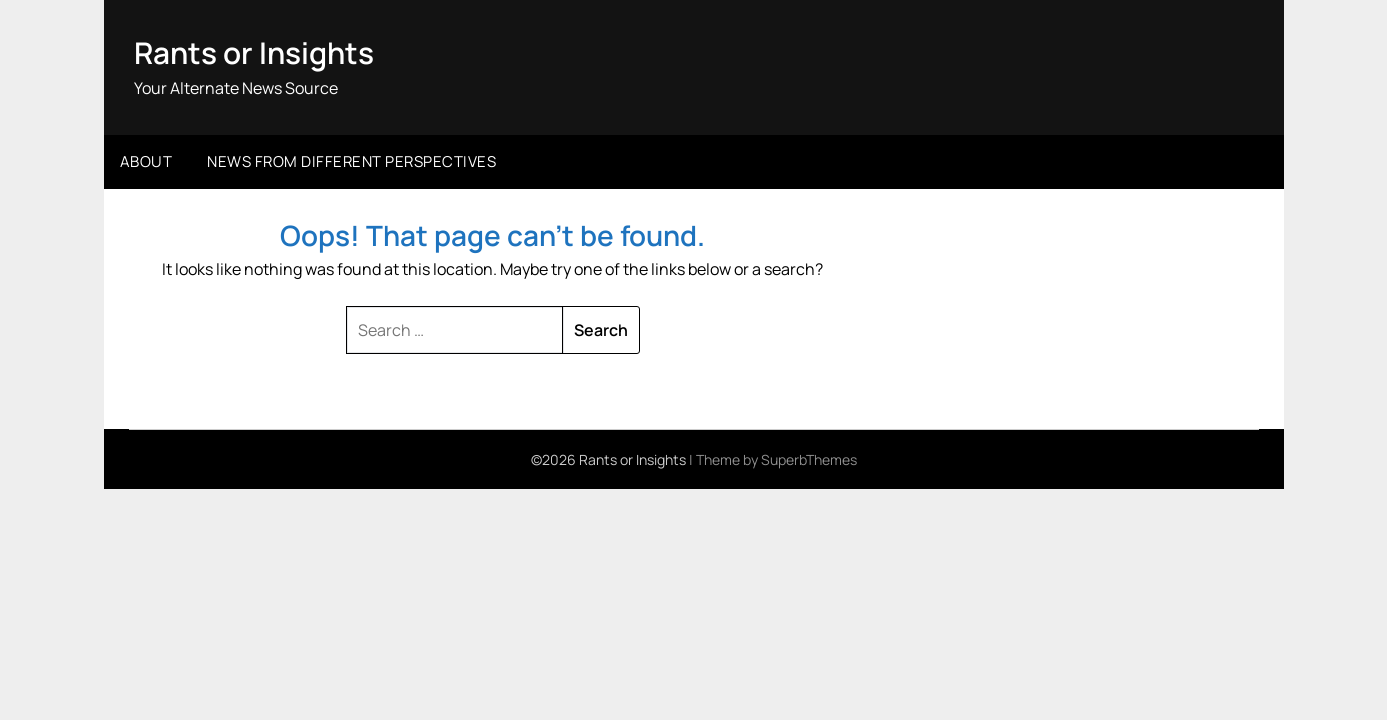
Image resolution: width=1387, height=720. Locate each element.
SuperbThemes (809, 458)
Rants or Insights (254, 52)
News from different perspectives (351, 160)
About (146, 160)
